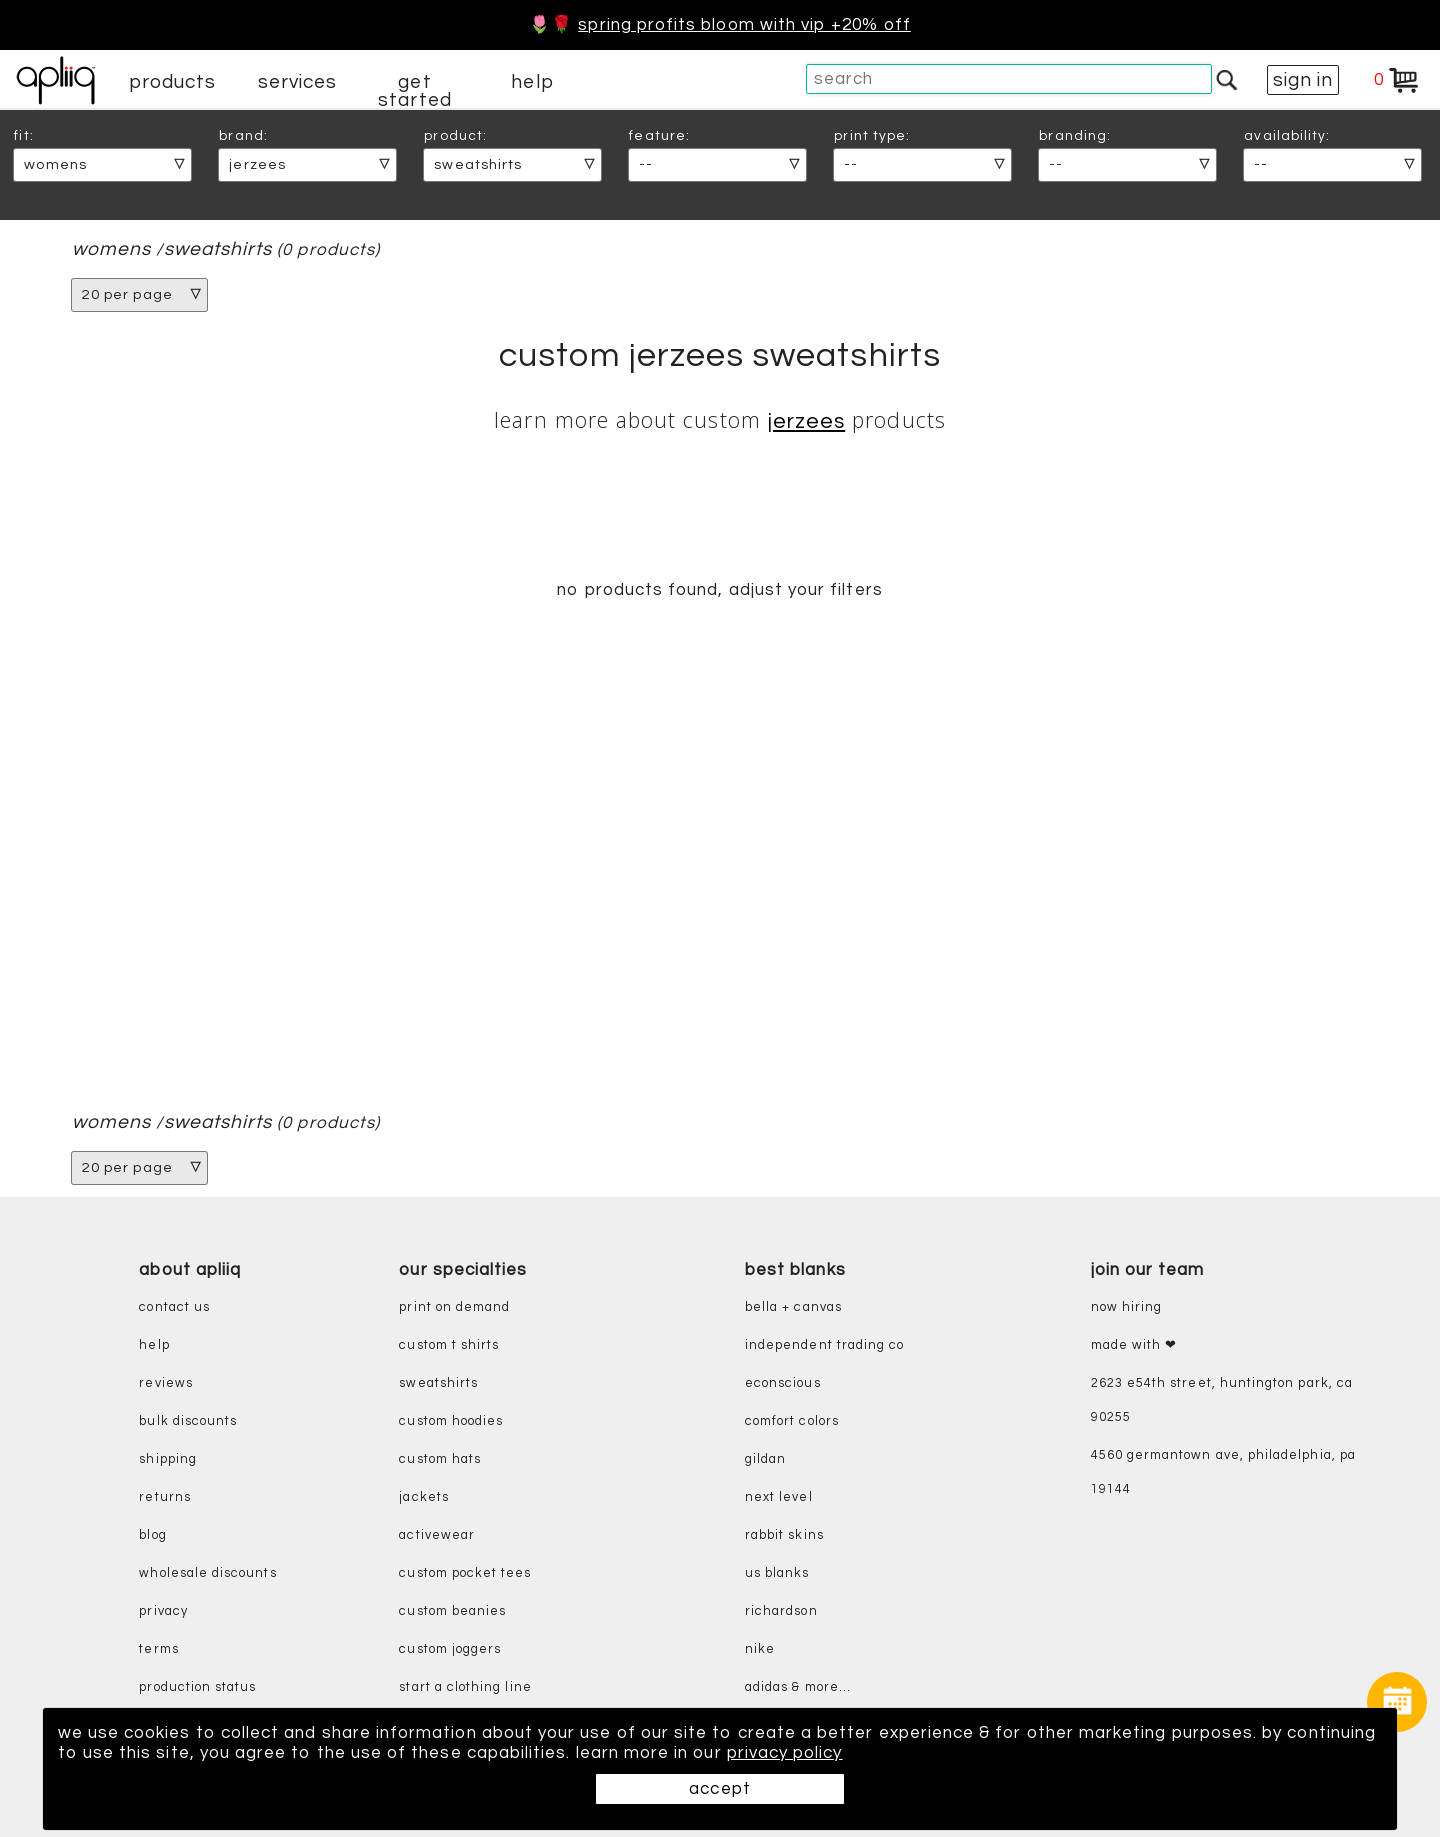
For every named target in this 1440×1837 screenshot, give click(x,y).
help (532, 82)
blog (152, 1535)
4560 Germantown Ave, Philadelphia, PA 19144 (1223, 1472)
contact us (174, 1307)
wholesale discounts (207, 1573)
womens (111, 249)
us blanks (777, 1573)
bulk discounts (188, 1421)
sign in (1303, 80)
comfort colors (792, 1421)
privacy (163, 1611)
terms (158, 1649)
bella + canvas (793, 1307)
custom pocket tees (465, 1573)
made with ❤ (1134, 1345)
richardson (781, 1611)
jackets (423, 1497)
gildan (765, 1459)
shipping (168, 1459)
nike (760, 1649)
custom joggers (450, 1649)
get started (414, 91)
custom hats (440, 1459)
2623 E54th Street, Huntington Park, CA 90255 (1222, 1400)
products (173, 82)
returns (164, 1497)
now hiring (1127, 1307)
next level (779, 1497)
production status (197, 1687)
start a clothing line (465, 1687)
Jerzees (806, 421)
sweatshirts (218, 249)
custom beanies (452, 1611)
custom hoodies (451, 1421)
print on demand (454, 1307)
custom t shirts (449, 1345)
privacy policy (785, 1753)
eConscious (783, 1383)
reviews (165, 1383)
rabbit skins (784, 1535)
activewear (437, 1535)
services (298, 82)
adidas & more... (798, 1687)
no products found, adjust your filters (719, 590)
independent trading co (824, 1345)
